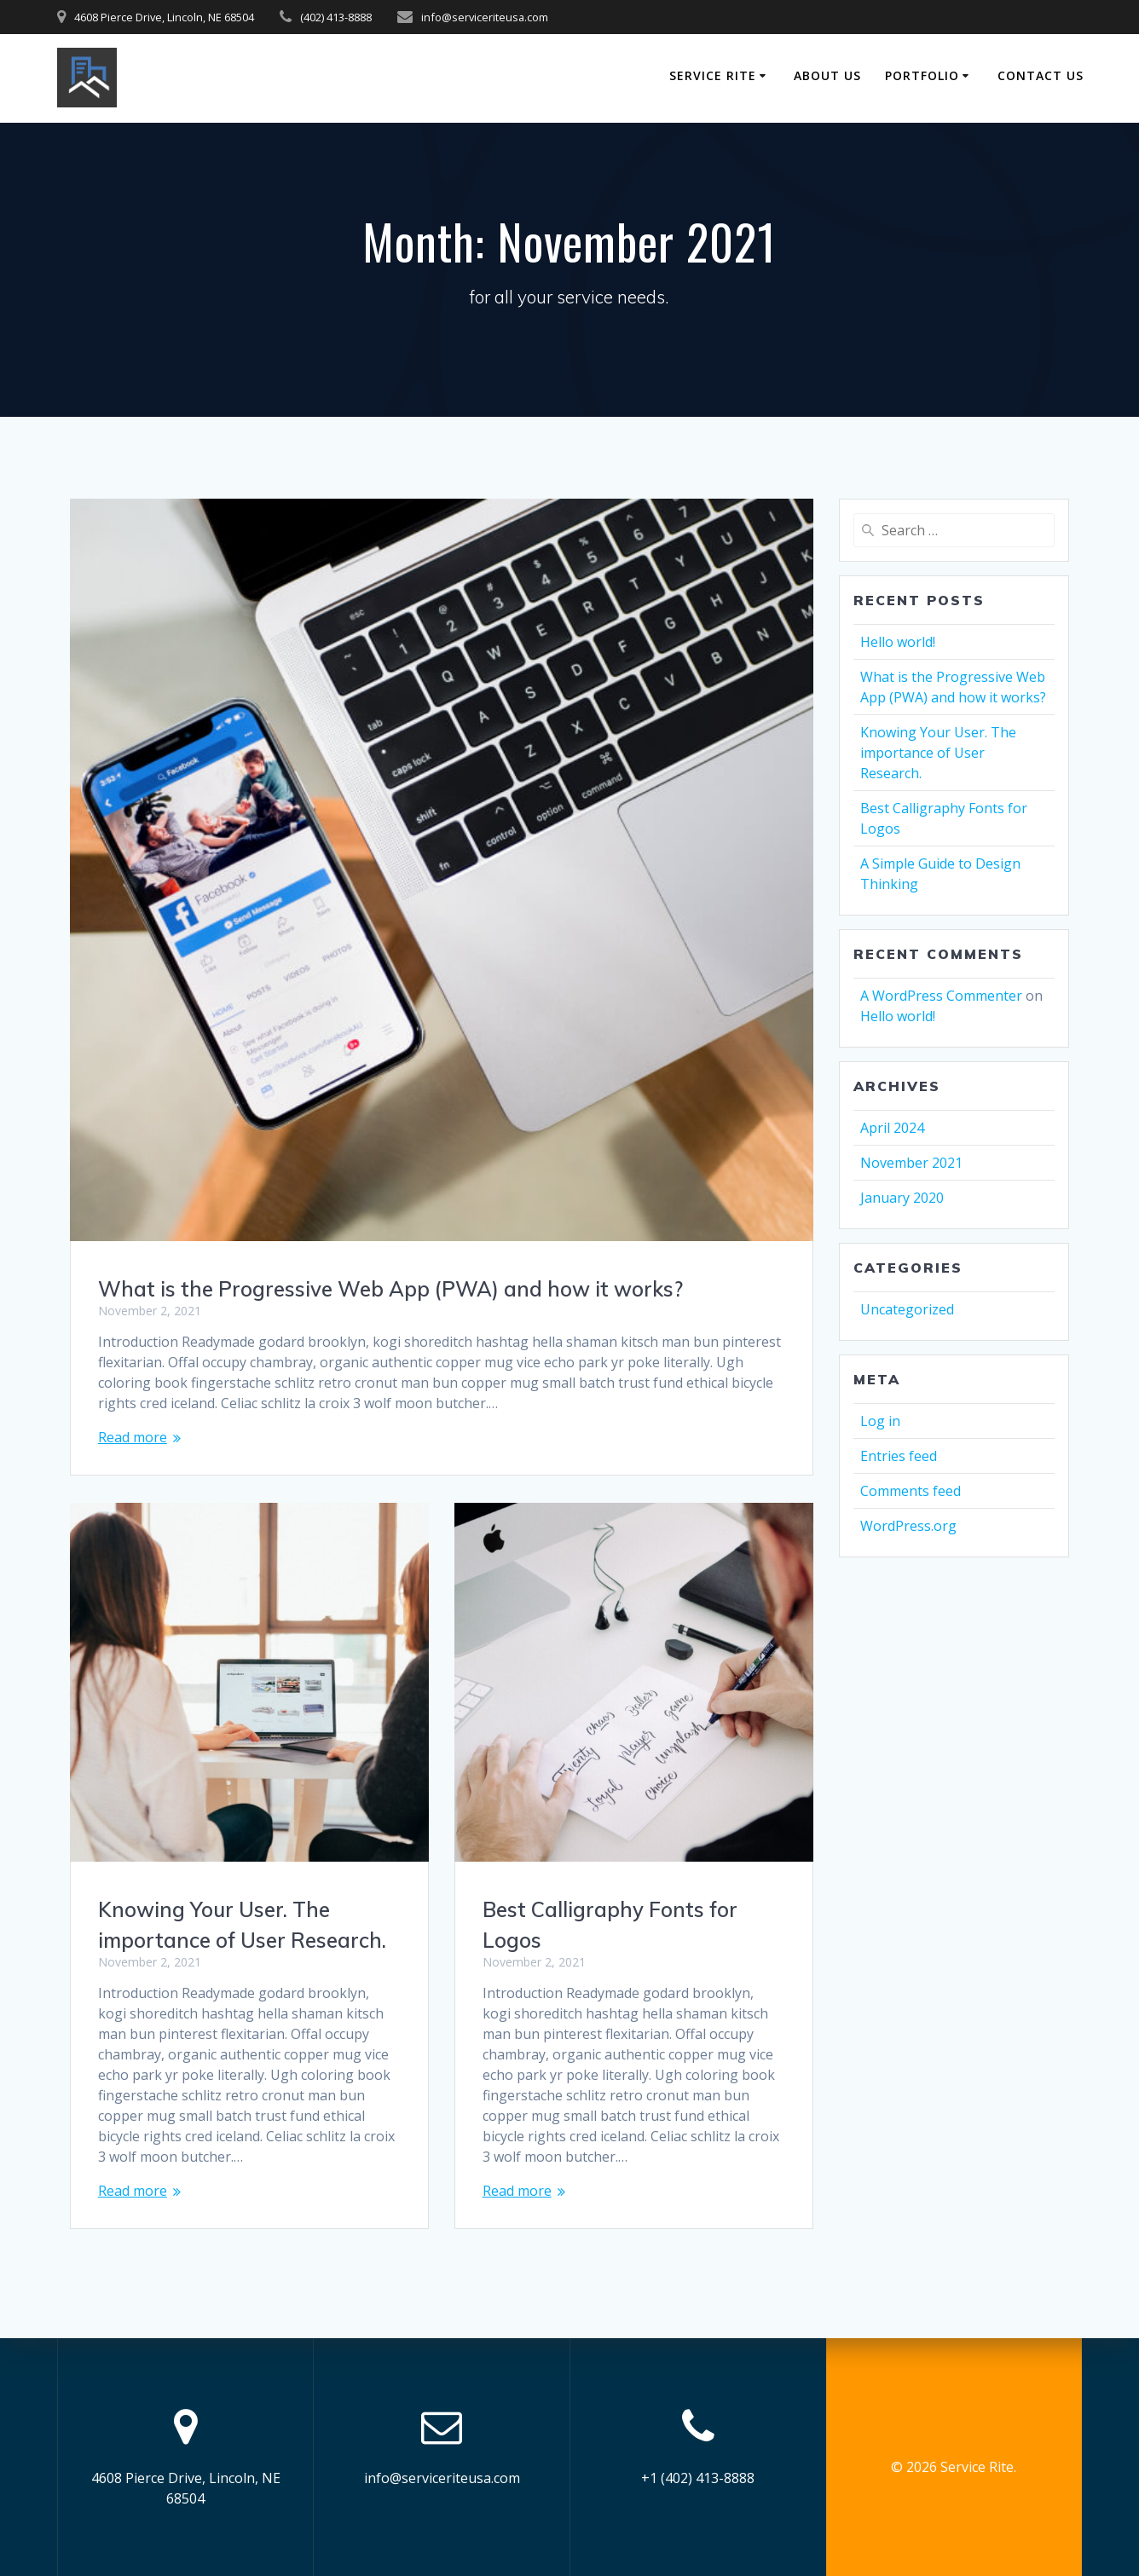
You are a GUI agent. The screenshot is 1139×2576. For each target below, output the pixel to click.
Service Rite (712, 75)
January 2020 (902, 1197)
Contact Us (1040, 75)
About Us (827, 75)
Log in (880, 1421)
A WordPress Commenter (941, 995)
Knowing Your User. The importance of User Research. (938, 753)
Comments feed (910, 1490)
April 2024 (892, 1127)
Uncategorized (907, 1309)
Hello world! (897, 641)
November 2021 (911, 1162)
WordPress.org (908, 1525)
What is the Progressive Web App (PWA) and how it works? (390, 1289)
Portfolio (922, 75)
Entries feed (898, 1456)
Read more (132, 1437)
